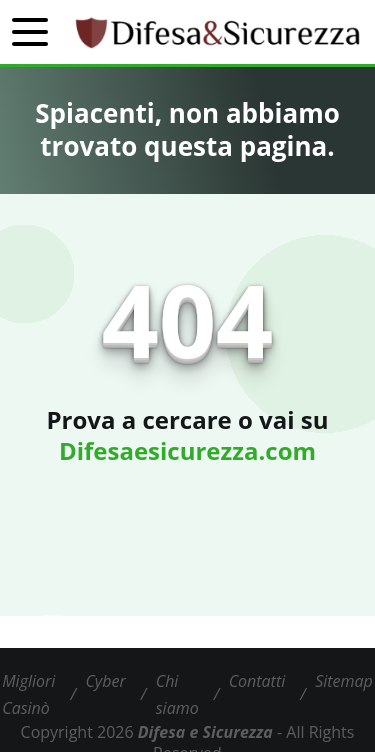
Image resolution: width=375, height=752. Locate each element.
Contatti (257, 681)
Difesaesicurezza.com (187, 450)
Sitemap (344, 681)
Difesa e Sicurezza (205, 732)
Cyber (105, 681)
